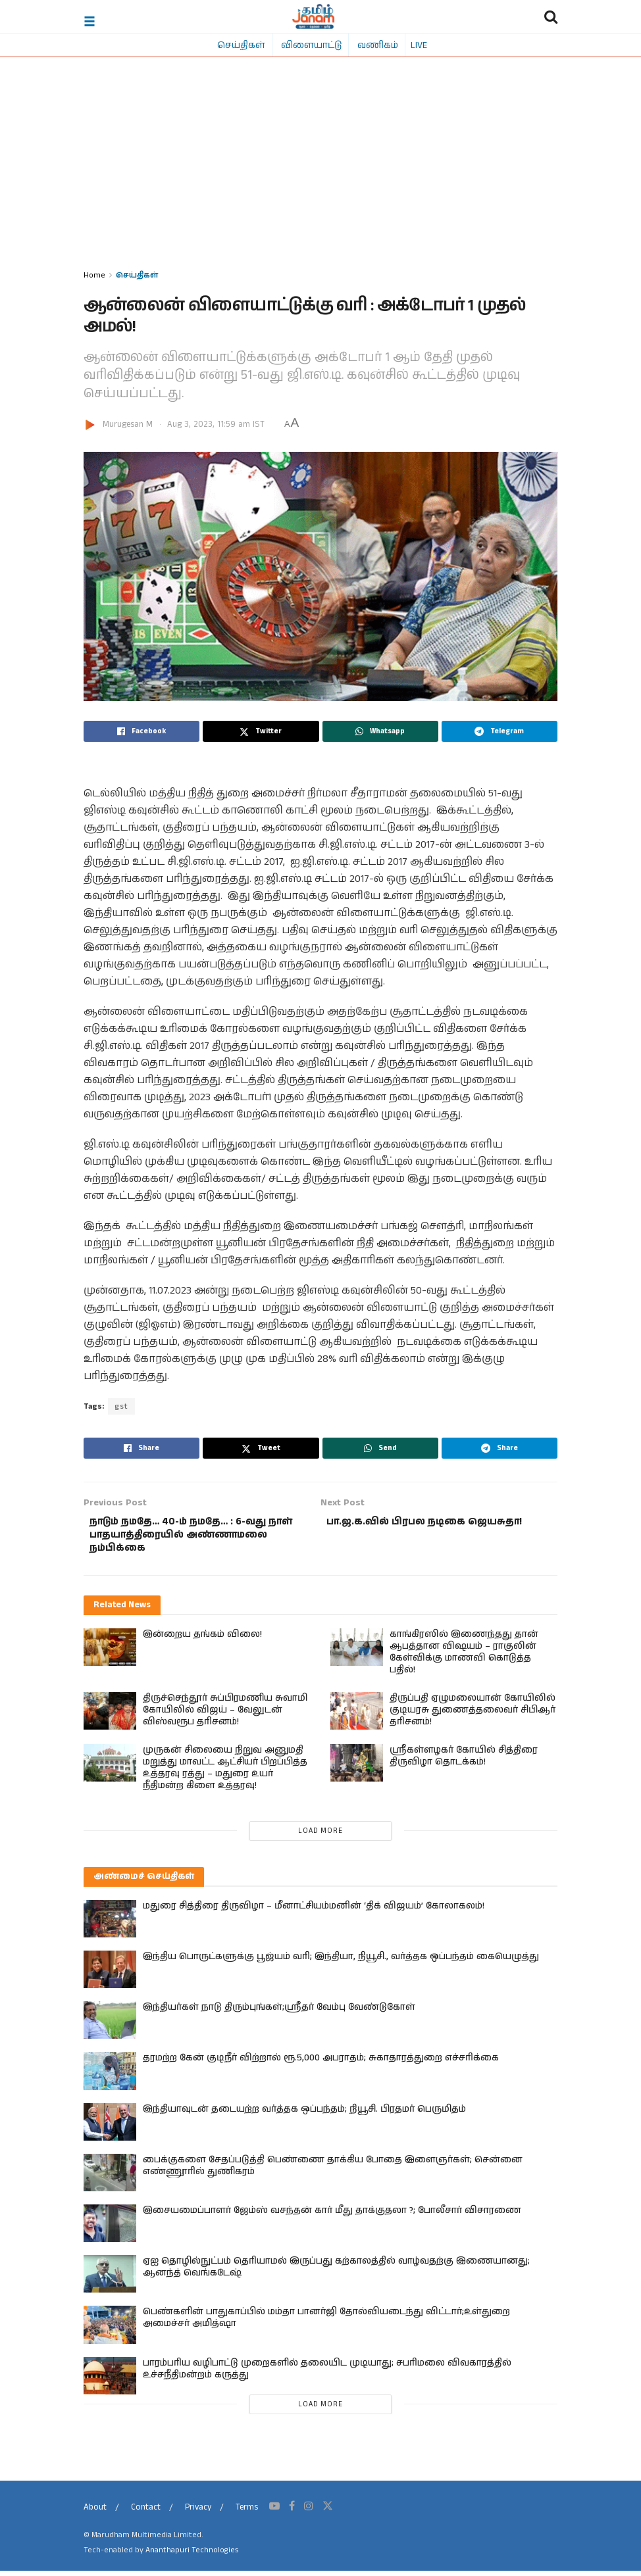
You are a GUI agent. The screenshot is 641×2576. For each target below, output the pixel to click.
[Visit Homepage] (314, 16)
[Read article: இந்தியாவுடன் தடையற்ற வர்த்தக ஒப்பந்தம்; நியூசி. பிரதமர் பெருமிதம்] (110, 2127)
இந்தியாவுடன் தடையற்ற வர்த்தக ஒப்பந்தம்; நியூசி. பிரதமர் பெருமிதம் (304, 2114)
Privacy (198, 2512)
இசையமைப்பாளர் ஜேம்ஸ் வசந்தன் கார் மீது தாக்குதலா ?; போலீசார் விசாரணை (332, 2215)
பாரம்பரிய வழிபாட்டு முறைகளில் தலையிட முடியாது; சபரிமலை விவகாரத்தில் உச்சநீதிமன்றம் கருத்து (327, 2374)
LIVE (419, 44)
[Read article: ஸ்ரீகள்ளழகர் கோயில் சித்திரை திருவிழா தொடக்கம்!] (356, 1768)
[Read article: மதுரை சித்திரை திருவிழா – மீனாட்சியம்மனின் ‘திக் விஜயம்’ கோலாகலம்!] (110, 1924)
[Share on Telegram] (499, 731)
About (95, 2512)
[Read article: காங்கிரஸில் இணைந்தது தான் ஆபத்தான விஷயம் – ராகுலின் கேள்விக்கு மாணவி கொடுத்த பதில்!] (356, 1652)
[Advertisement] (320, 169)
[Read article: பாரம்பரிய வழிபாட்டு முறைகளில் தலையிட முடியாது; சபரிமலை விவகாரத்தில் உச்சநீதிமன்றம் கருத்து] (110, 2381)
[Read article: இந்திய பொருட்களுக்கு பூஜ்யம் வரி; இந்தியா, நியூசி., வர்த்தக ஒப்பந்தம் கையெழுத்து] (110, 1974)
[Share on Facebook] (141, 731)
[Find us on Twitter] (327, 2511)
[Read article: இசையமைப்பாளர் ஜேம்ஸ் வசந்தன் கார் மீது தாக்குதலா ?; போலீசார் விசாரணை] (110, 2228)
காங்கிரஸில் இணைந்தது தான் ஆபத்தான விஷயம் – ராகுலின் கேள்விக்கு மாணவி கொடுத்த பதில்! (464, 1657)
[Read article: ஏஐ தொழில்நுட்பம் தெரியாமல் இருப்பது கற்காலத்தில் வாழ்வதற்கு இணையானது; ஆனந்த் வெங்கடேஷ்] (110, 2279)
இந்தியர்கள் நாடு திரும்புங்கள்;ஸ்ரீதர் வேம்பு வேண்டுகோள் (279, 2013)
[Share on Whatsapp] (380, 731)
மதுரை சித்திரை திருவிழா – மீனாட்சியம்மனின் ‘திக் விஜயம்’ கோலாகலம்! (313, 1911)
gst (121, 1406)
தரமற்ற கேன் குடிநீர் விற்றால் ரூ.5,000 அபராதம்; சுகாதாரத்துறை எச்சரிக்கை (321, 2063)
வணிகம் (377, 44)
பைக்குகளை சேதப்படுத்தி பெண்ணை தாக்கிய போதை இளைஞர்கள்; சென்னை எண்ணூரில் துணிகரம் (333, 2170)
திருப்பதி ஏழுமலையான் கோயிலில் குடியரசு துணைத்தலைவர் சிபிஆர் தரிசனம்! (472, 1715)
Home (94, 274)
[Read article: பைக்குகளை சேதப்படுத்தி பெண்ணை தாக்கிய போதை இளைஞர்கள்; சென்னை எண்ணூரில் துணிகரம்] (110, 2178)
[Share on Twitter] (261, 731)
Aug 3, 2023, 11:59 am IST (216, 424)
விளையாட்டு (311, 44)
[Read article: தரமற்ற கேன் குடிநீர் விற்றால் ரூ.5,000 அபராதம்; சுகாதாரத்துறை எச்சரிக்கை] (110, 2076)
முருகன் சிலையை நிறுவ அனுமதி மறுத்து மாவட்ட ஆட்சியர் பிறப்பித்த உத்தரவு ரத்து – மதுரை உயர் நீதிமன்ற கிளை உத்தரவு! (225, 1773)
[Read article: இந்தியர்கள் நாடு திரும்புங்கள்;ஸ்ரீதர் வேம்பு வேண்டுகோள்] (110, 2026)
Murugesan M (128, 424)
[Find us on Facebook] (292, 2511)
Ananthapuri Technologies (191, 2555)
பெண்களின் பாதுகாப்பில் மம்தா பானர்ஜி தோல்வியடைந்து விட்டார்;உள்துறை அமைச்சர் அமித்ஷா (326, 2323)
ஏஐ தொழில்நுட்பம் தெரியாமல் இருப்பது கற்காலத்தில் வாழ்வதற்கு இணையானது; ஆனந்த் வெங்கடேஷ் (336, 2272)
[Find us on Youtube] (274, 2511)
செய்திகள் (241, 44)
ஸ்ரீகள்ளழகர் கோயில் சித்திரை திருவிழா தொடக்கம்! (464, 1761)
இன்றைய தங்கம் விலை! (202, 1639)
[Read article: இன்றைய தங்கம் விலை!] (110, 1652)
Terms (247, 2512)
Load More (320, 1836)
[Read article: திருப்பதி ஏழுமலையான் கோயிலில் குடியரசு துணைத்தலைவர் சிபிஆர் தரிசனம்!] (356, 1716)
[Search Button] (550, 16)
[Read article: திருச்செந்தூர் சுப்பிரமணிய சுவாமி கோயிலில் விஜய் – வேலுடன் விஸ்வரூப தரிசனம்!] (110, 1716)
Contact (146, 2512)
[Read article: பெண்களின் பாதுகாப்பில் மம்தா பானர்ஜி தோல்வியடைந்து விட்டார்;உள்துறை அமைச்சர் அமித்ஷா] (110, 2330)
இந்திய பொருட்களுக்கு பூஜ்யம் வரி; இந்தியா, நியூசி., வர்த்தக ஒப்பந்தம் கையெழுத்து (341, 1961)
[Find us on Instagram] (308, 2511)
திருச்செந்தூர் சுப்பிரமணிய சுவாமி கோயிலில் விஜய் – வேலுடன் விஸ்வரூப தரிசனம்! (225, 1715)
